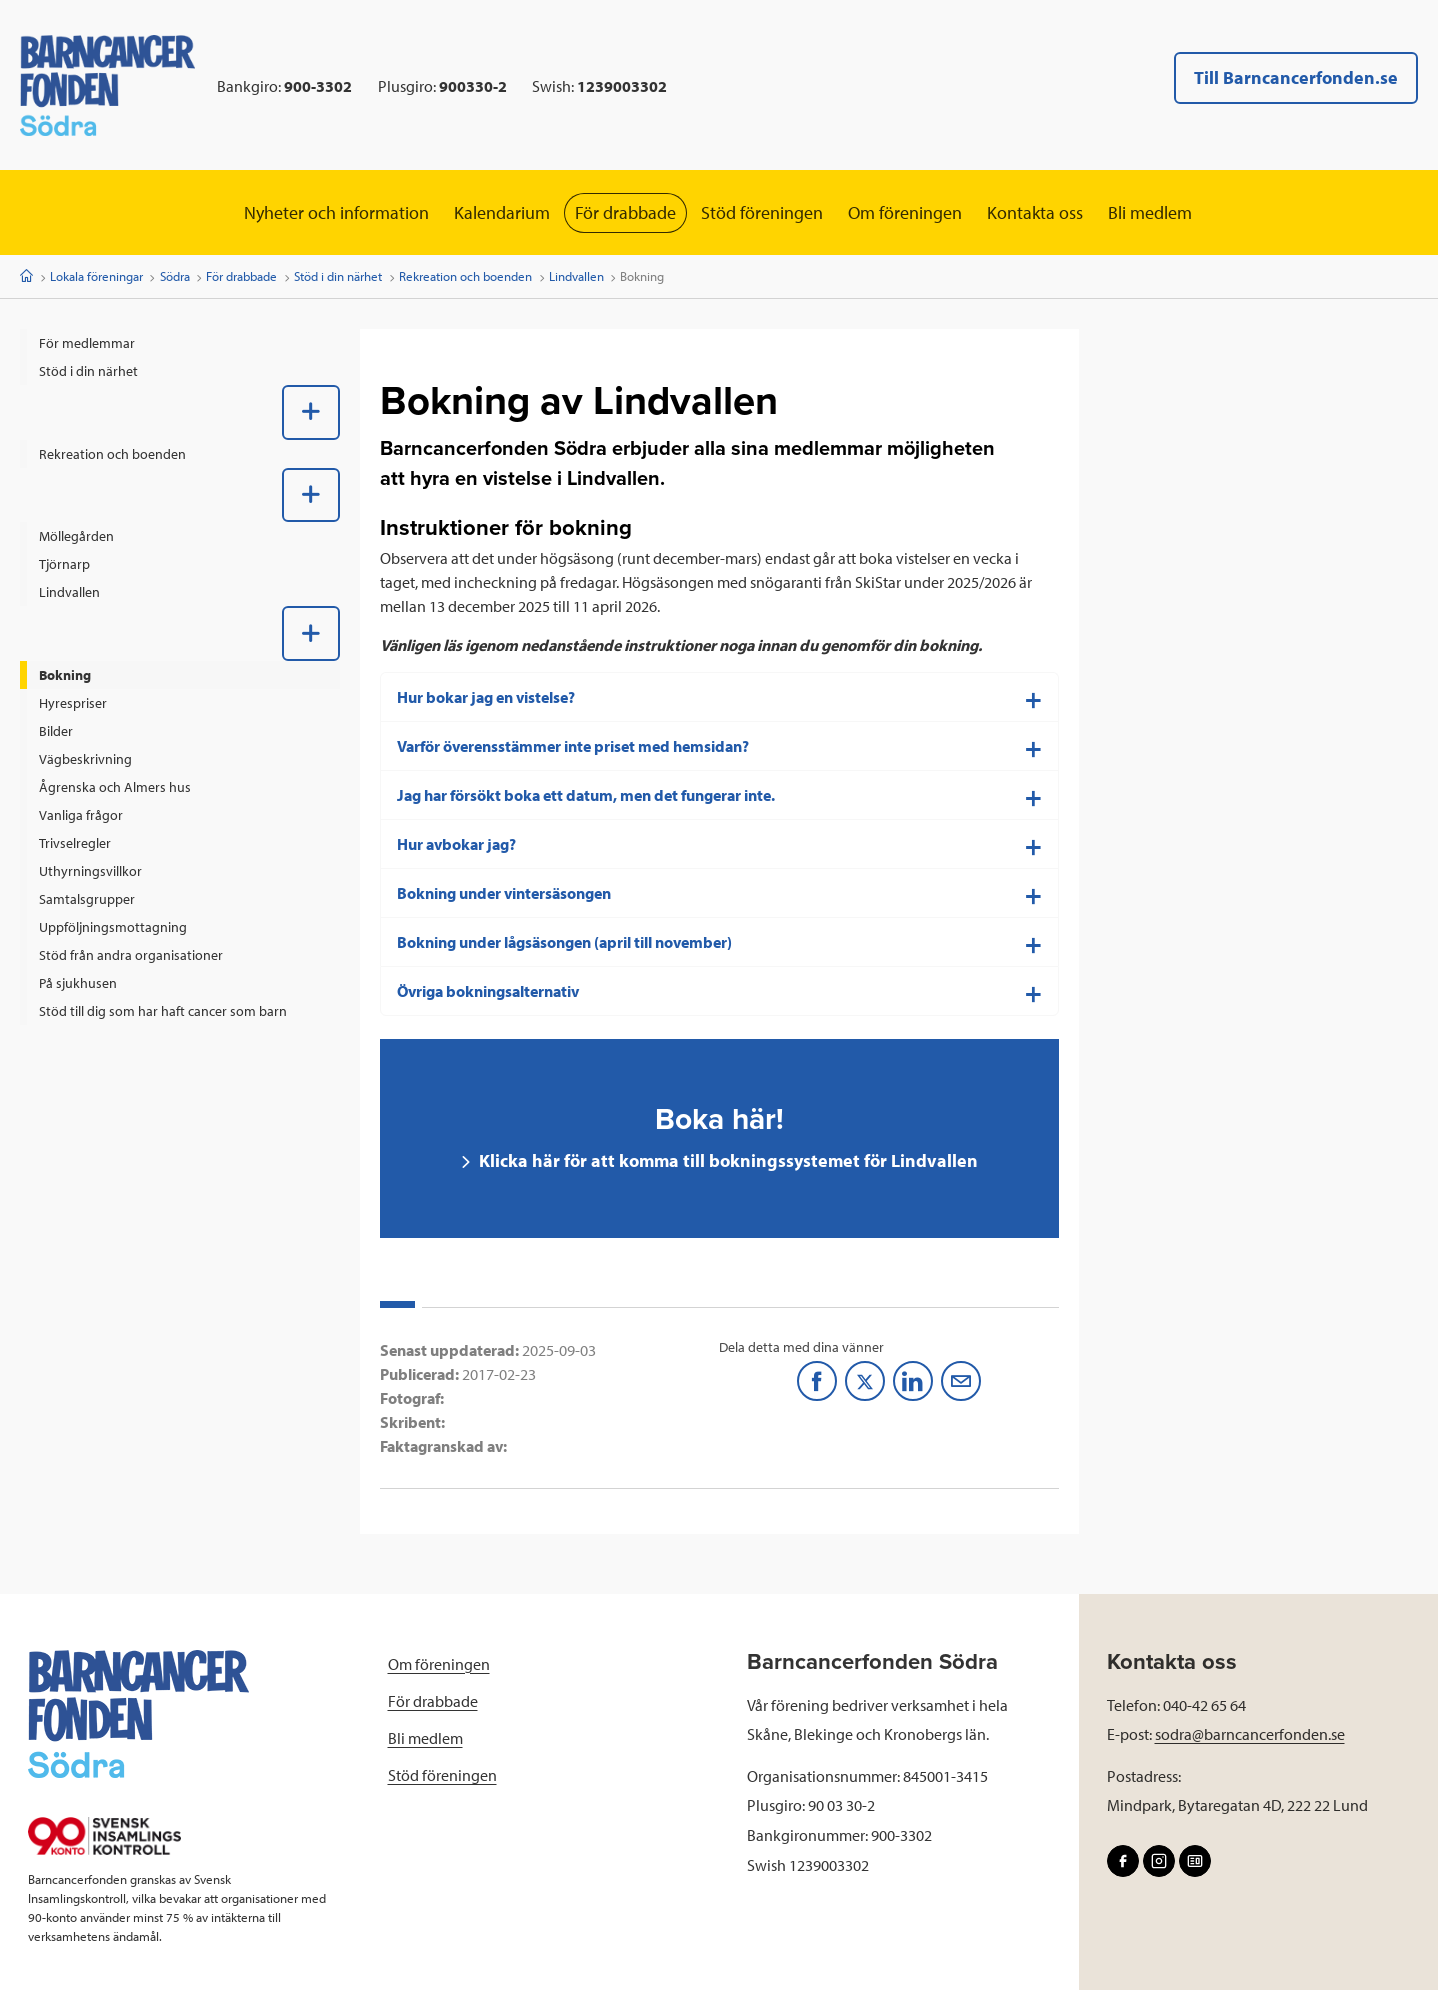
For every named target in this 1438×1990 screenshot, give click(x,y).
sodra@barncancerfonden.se (1250, 1734)
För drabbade (625, 212)
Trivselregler (75, 843)
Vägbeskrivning (85, 759)
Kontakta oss (1035, 212)
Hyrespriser (73, 703)
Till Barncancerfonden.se (1296, 77)
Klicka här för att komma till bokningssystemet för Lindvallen (726, 1160)
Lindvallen (576, 276)
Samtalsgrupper (87, 899)
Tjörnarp (64, 564)
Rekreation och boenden (465, 276)
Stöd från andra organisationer (131, 955)
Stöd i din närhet (338, 276)
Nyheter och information (336, 212)
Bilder (56, 731)
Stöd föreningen (762, 212)
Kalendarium (502, 212)
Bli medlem (1150, 212)
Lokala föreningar (96, 276)
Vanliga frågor (81, 815)
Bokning (65, 675)
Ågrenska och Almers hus (115, 787)
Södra (175, 276)
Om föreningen (905, 212)
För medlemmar (87, 343)
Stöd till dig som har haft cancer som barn (163, 1011)
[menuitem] (180, 343)
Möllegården (76, 536)
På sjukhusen (78, 983)
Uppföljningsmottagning (113, 927)
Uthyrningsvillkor (90, 871)
